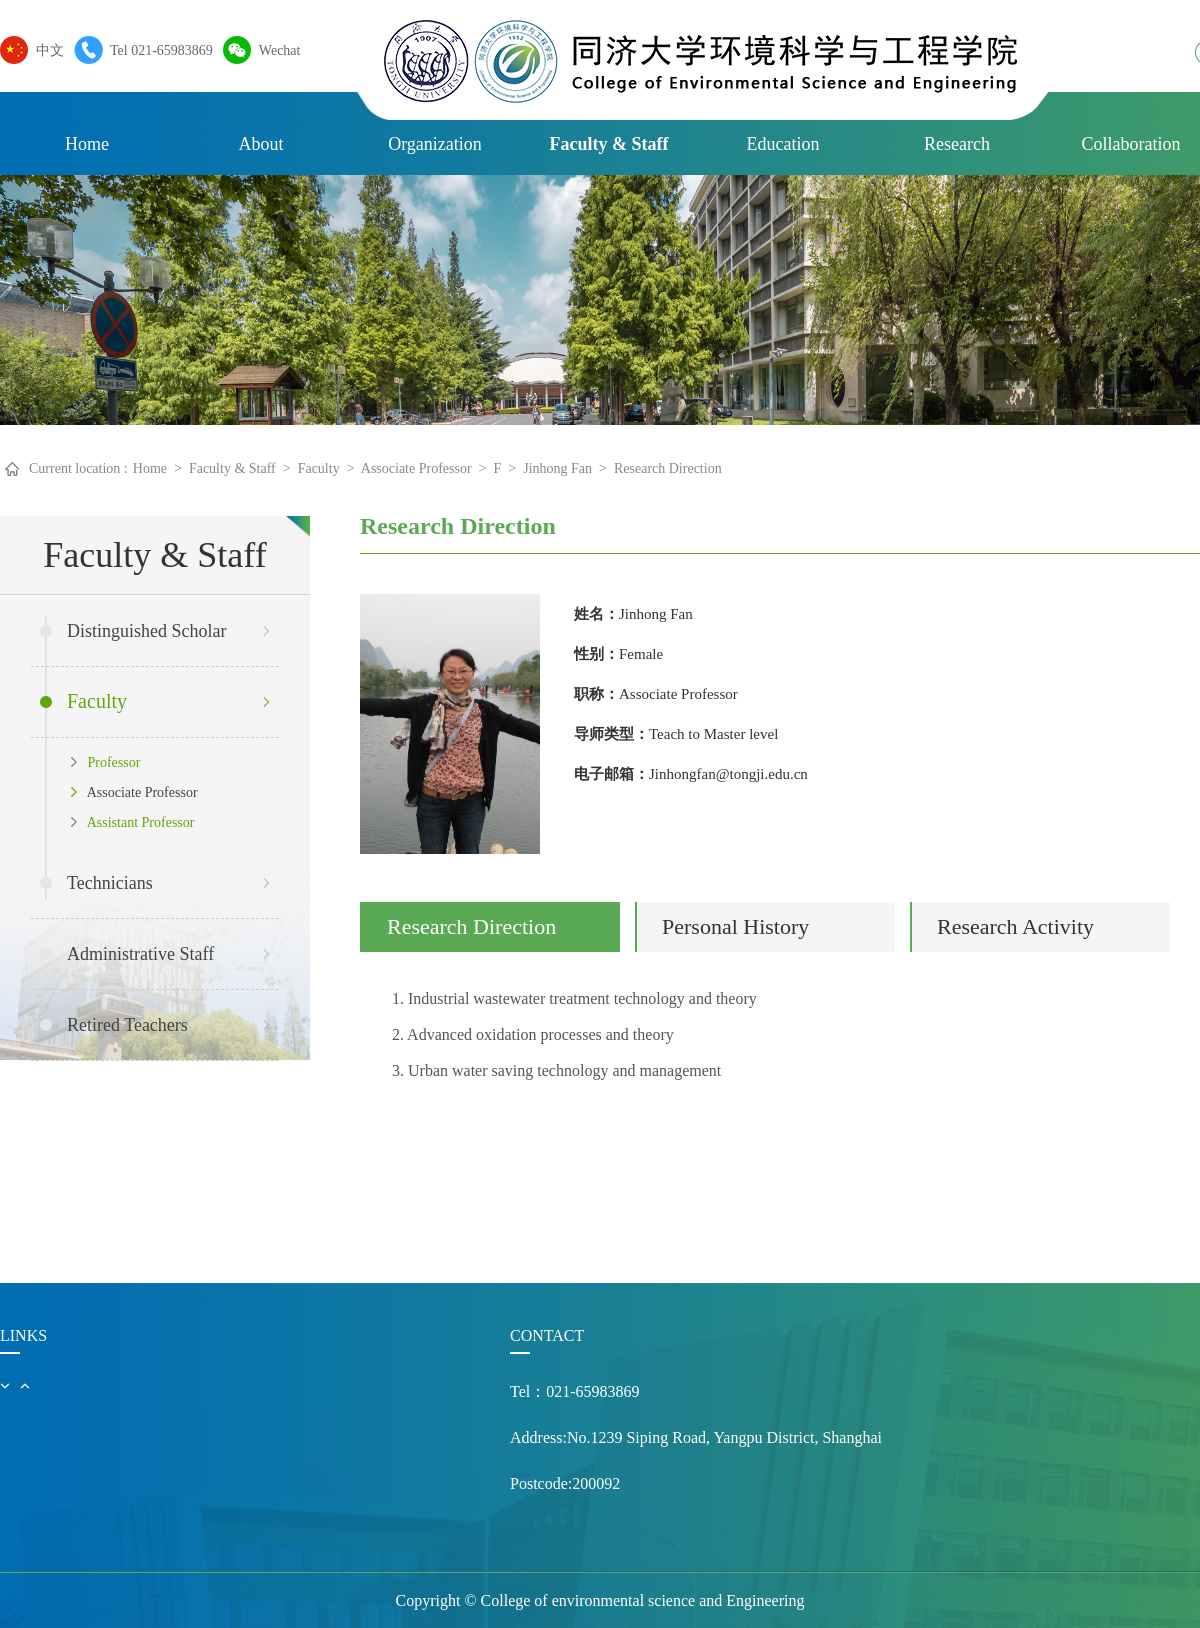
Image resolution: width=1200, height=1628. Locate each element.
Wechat (275, 50)
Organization (435, 144)
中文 (45, 50)
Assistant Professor (132, 822)
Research (957, 144)
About (261, 144)
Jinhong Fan (557, 468)
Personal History (735, 926)
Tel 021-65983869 (156, 50)
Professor (105, 762)
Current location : (78, 468)
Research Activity (1015, 926)
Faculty (319, 468)
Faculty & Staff (609, 144)
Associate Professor (416, 468)
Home (87, 144)
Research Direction (668, 468)
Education (783, 144)
